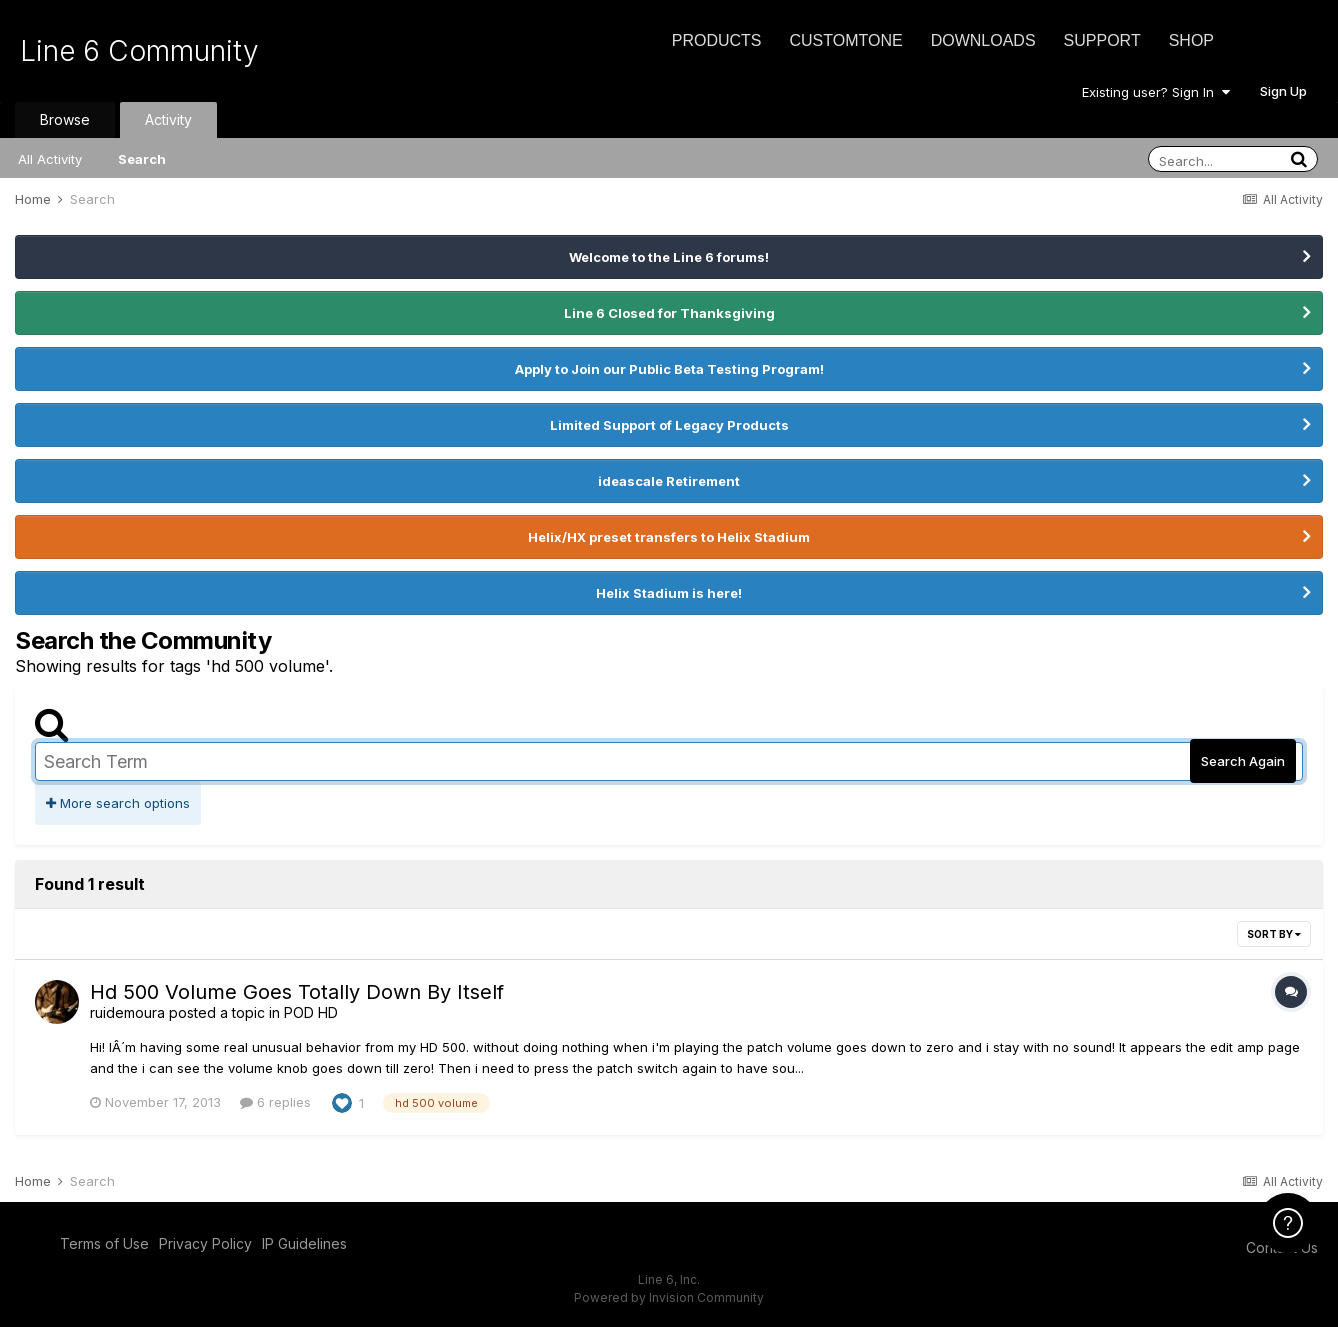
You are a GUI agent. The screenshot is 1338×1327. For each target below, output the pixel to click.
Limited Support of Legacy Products (669, 425)
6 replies (275, 1102)
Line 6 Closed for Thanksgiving (669, 313)
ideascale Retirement (669, 481)
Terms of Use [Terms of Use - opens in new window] (104, 1243)
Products (717, 40)
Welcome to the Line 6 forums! (669, 257)
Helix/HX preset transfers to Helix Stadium (669, 537)
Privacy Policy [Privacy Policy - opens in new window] (205, 1243)
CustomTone (845, 40)
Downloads (983, 40)
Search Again (1243, 761)
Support (1102, 40)
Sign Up (1283, 91)
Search (142, 159)
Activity (168, 119)
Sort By (1274, 934)
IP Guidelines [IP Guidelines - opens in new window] (304, 1243)
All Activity (50, 159)
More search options (118, 803)
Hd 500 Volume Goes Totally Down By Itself (297, 992)
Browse (65, 119)
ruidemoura (127, 1012)
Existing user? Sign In (1156, 92)
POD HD (311, 1012)
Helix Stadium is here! (669, 593)
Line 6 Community (139, 51)
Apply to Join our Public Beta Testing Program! (669, 369)
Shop (1191, 40)
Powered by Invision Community (669, 1297)
